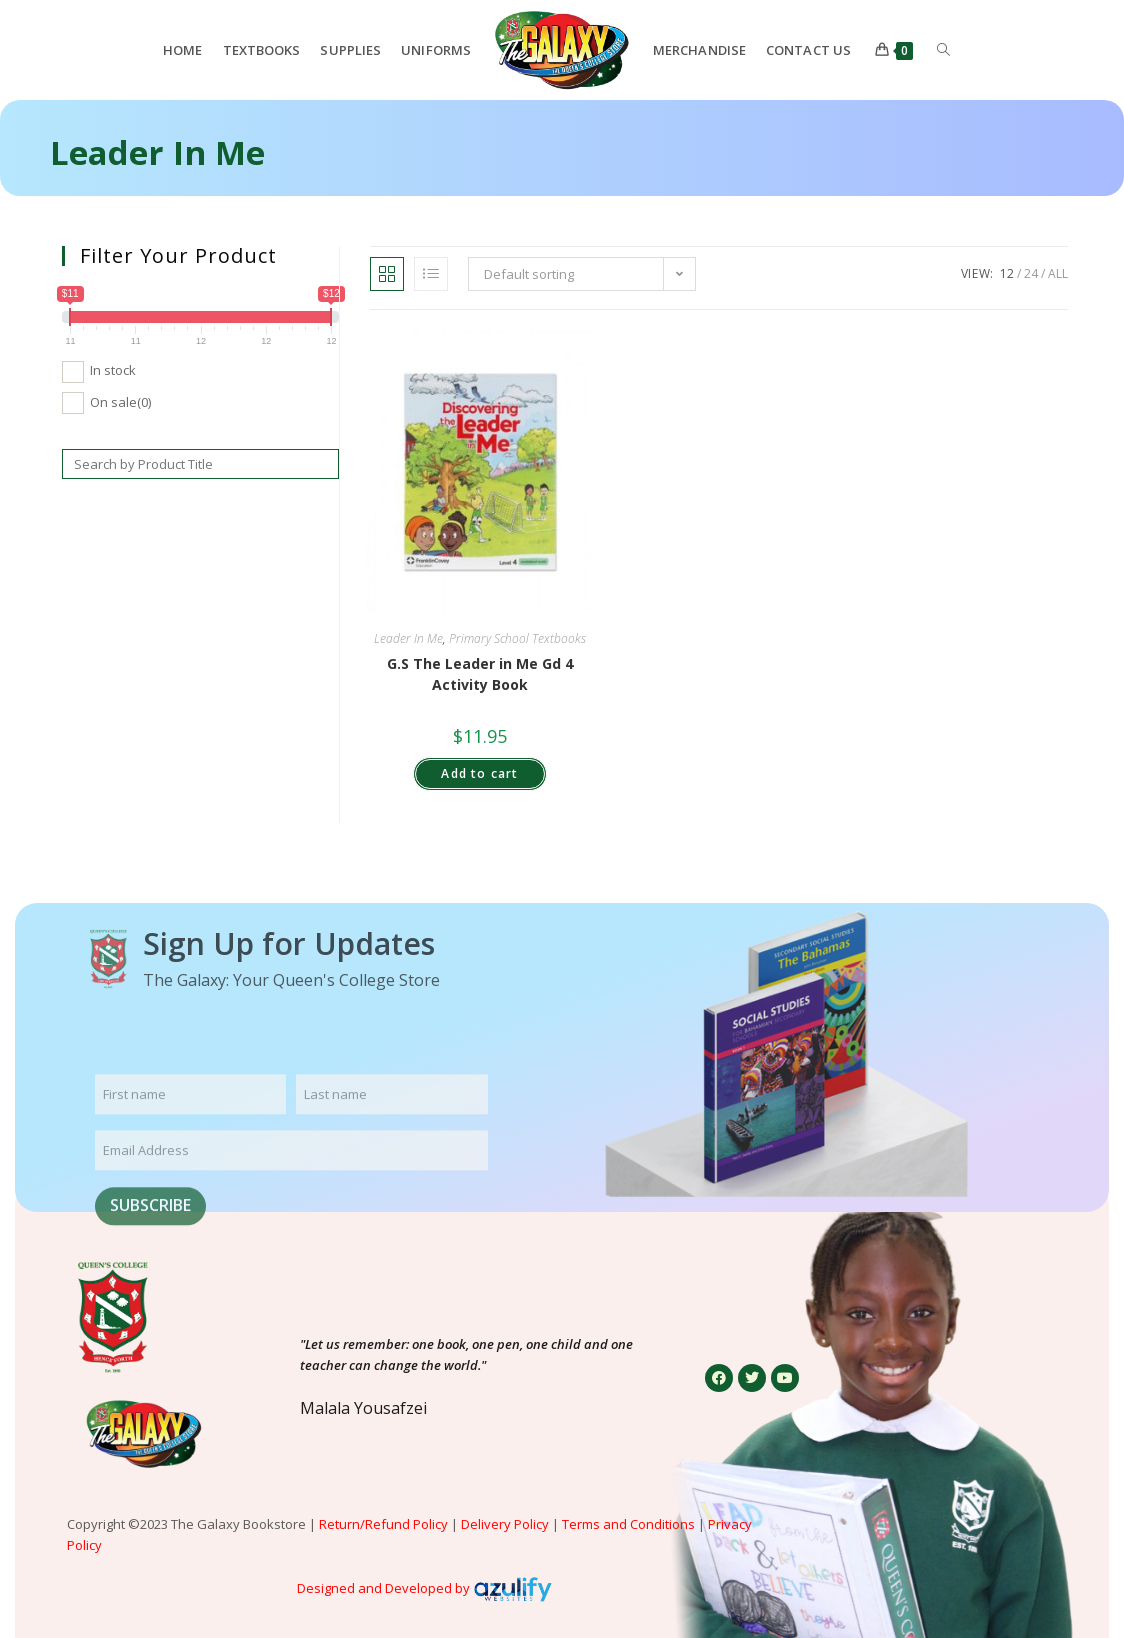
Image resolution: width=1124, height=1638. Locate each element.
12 (1007, 273)
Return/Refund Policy (383, 1524)
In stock (113, 370)
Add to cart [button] (479, 773)
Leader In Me (408, 638)
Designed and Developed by (383, 1588)
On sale (120, 402)
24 (1031, 273)
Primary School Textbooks (517, 638)
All (1058, 273)
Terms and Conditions (628, 1524)
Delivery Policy (505, 1524)
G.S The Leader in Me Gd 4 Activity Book (480, 674)
